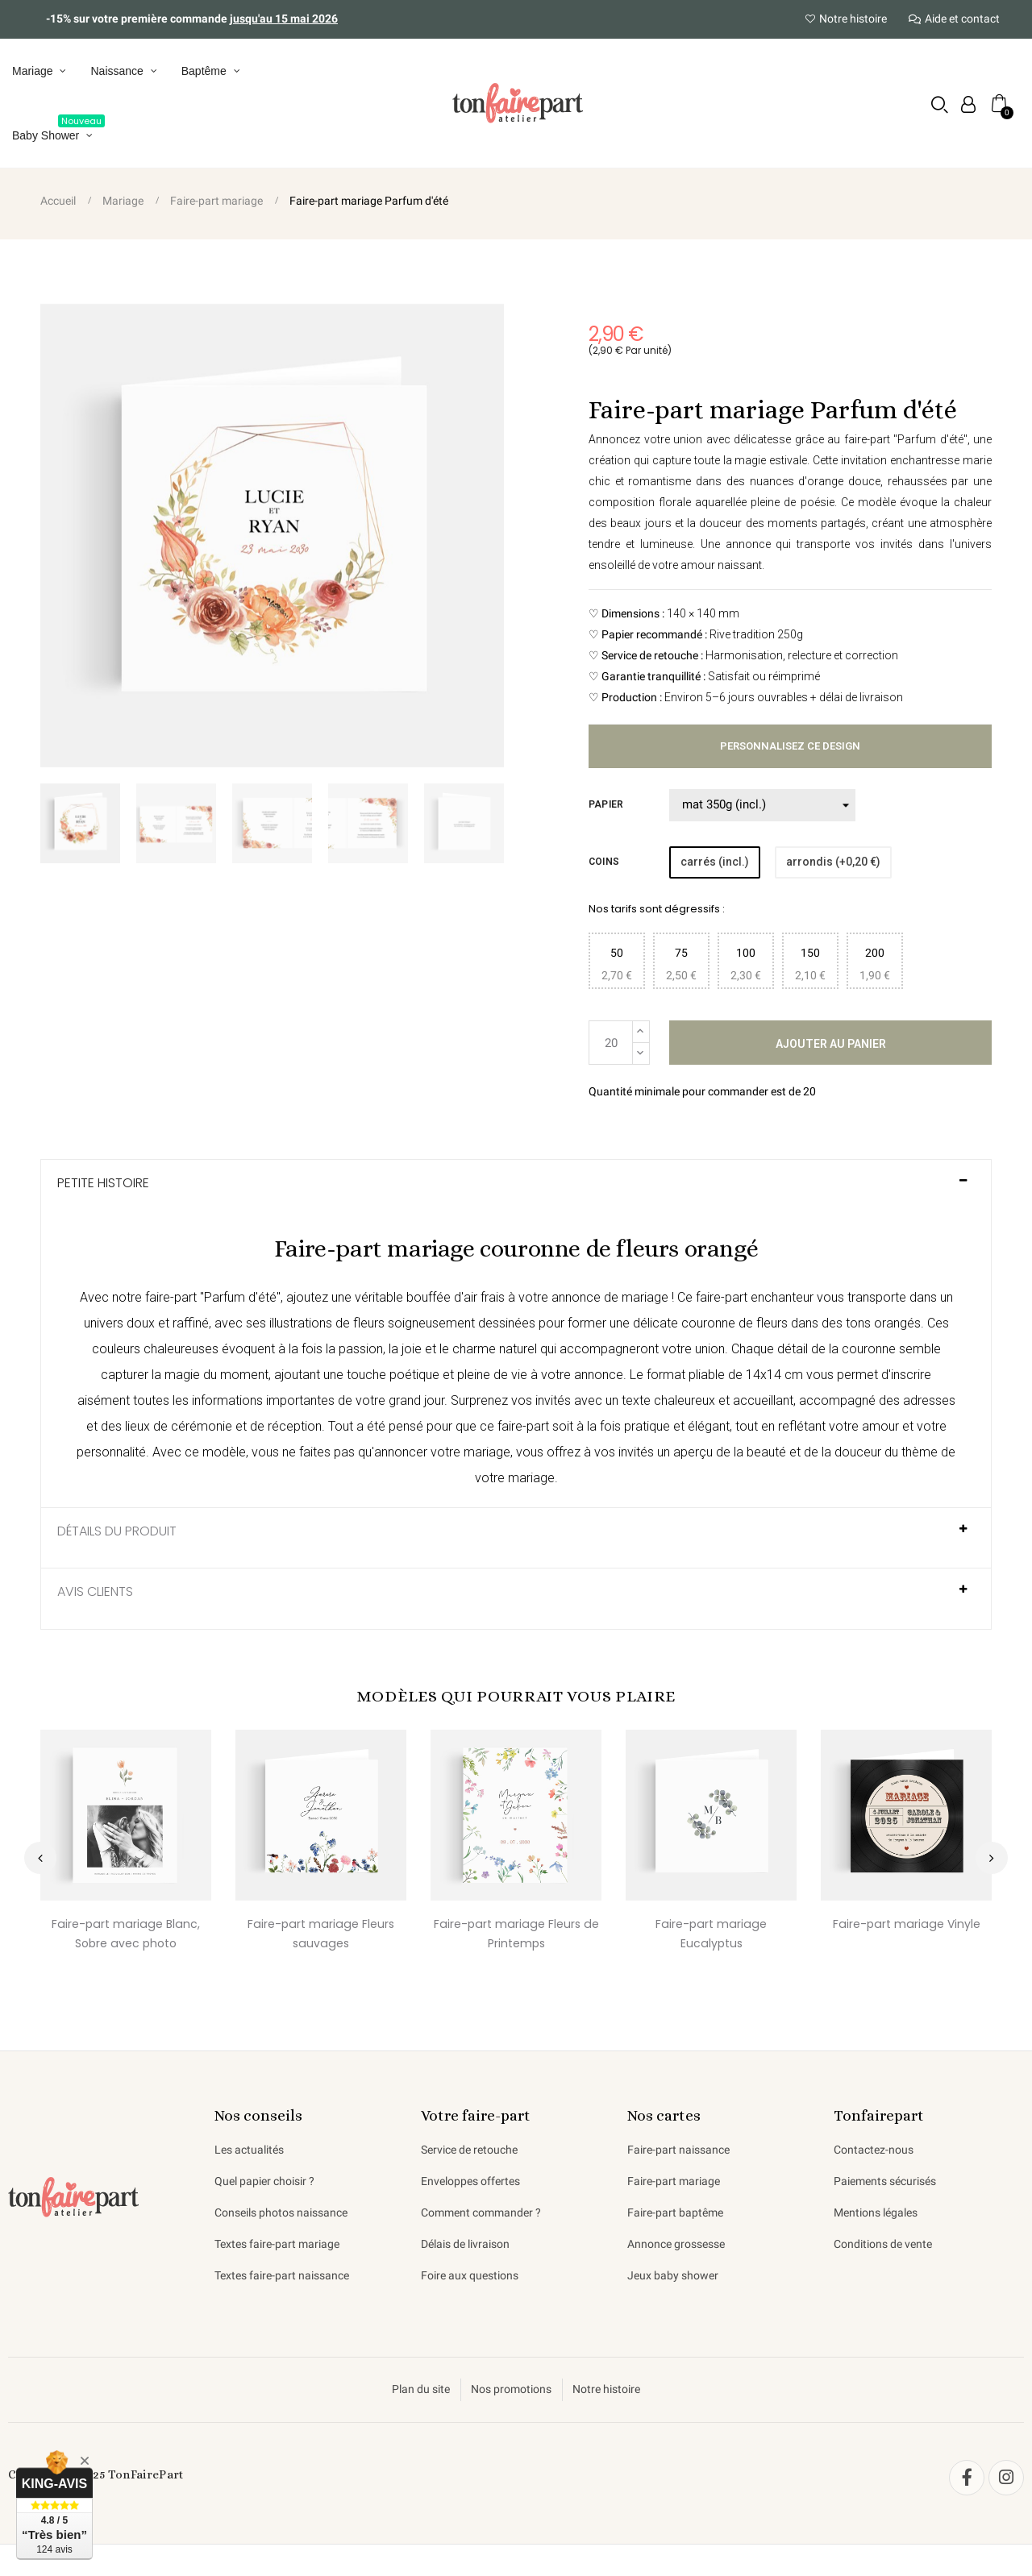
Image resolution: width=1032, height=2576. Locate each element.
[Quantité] (611, 1042)
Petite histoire (103, 1183)
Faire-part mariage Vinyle (906, 1924)
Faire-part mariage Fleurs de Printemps (516, 1933)
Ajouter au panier (831, 1043)
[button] (939, 104)
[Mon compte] (968, 105)
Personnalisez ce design (790, 746)
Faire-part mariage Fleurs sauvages (321, 1933)
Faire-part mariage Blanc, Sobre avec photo (126, 1933)
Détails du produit (117, 1531)
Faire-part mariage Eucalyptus (711, 1933)
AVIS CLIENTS (95, 1592)
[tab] (516, 1190)
